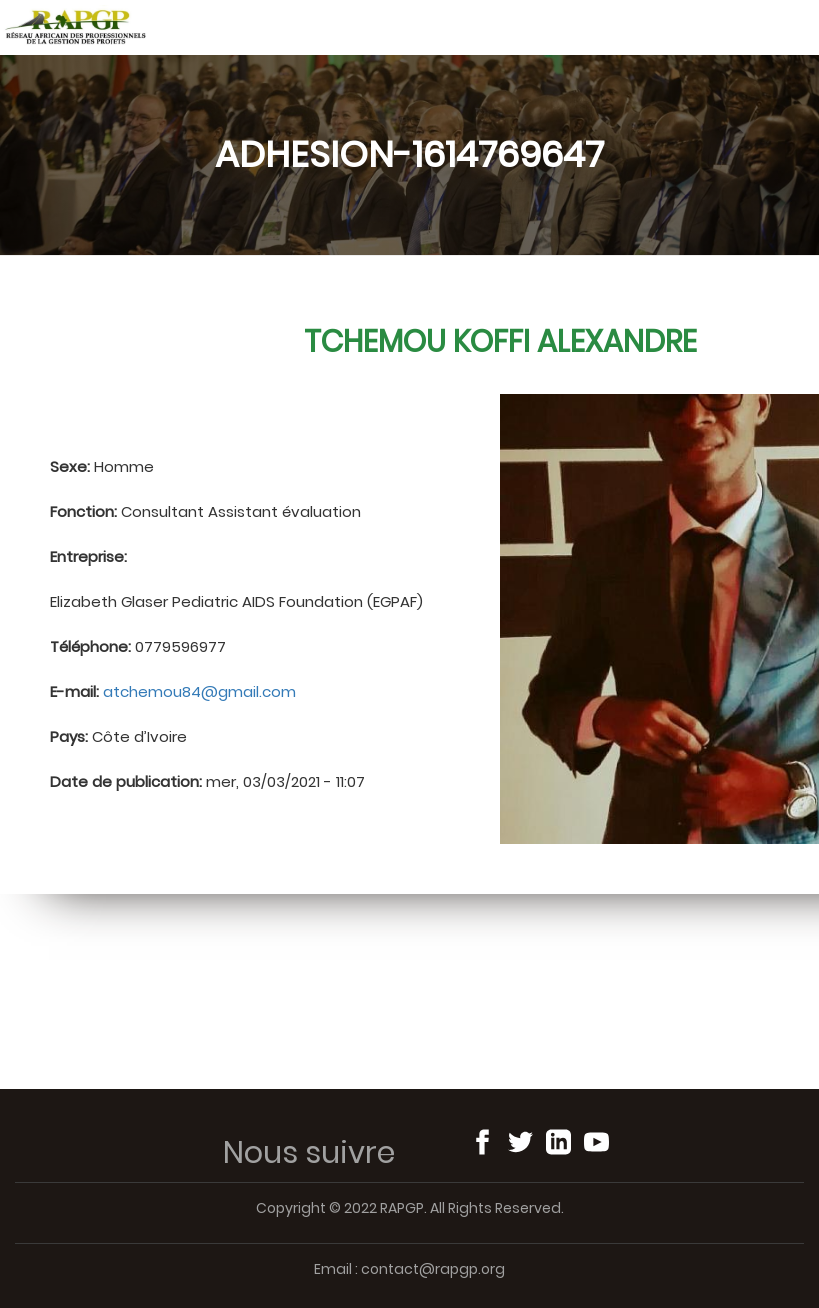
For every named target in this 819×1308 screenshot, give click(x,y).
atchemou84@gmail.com (199, 691)
